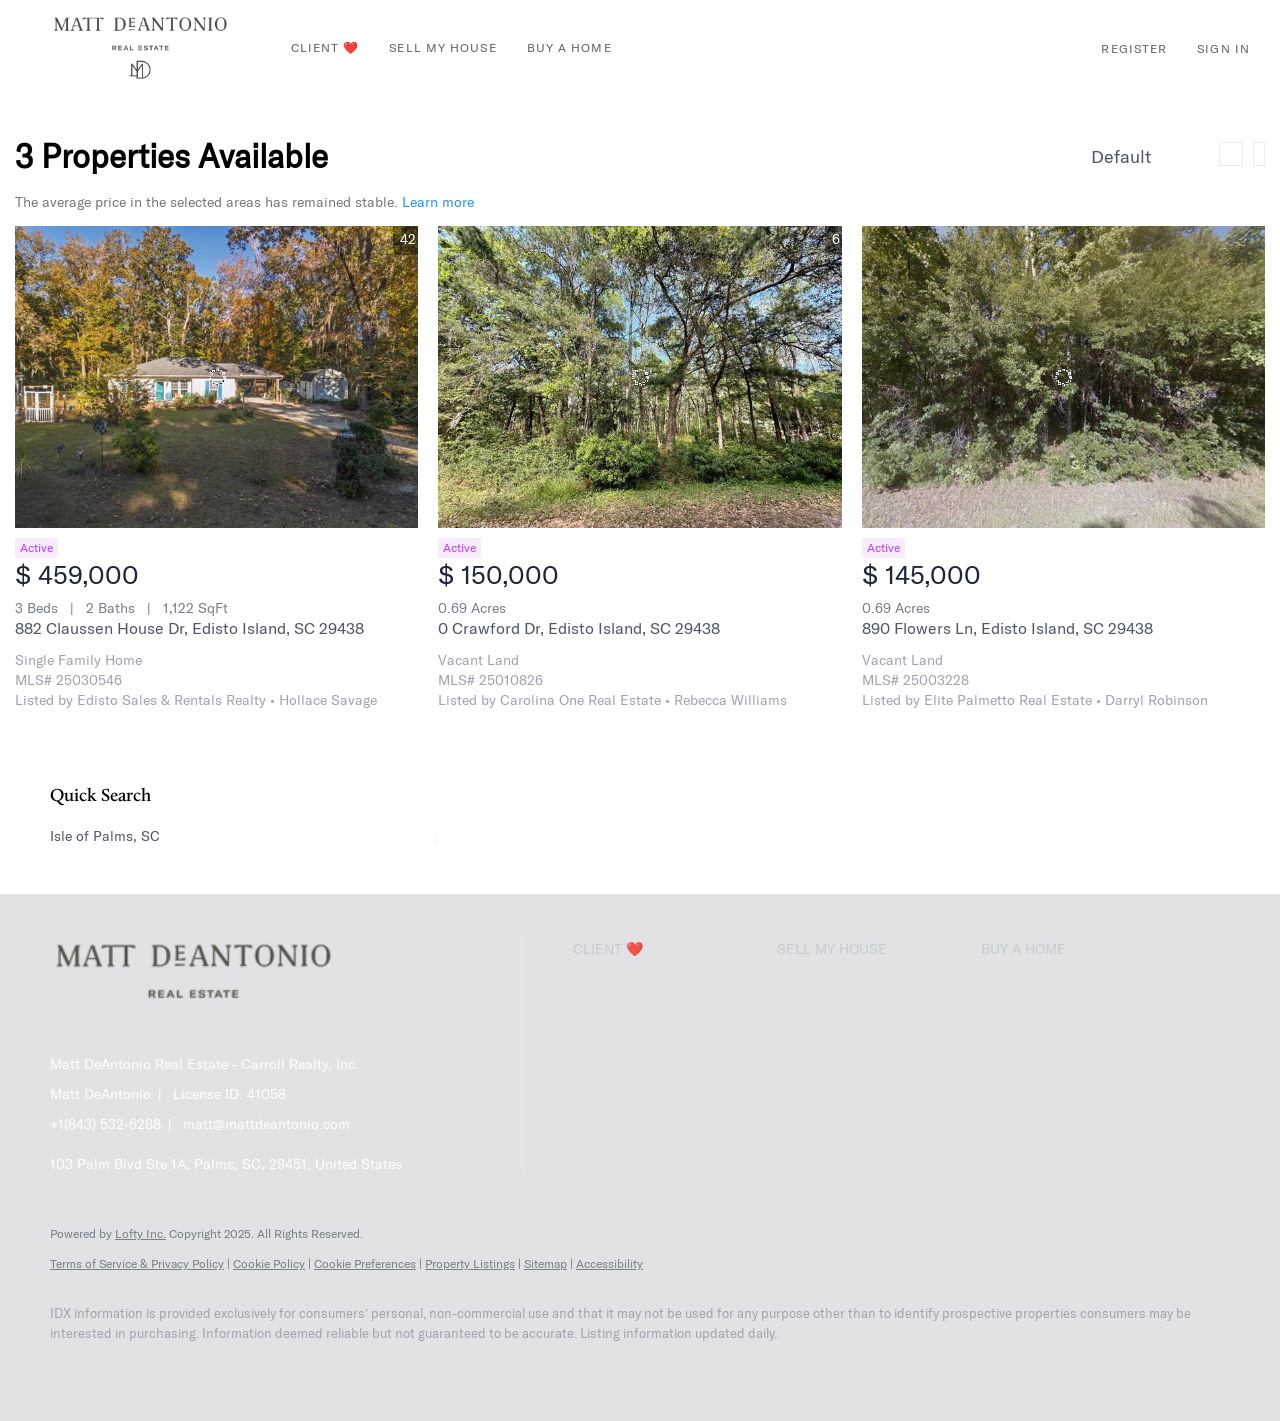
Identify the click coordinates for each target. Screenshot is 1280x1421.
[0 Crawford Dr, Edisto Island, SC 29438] (639, 377)
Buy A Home (569, 47)
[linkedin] (132, 1367)
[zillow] (190, 1367)
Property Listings (470, 1263)
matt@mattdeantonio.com (266, 1124)
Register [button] (1134, 48)
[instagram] (248, 1367)
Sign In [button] (1223, 48)
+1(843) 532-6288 (105, 1124)
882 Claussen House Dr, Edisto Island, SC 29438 (189, 628)
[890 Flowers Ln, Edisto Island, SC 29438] (1063, 377)
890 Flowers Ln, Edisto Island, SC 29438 (1007, 628)
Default (1121, 156)
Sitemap (545, 1263)
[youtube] (306, 1367)
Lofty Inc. (140, 1233)
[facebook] (74, 1367)
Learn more (438, 202)
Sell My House (442, 47)
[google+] (364, 1367)
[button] (140, 48)
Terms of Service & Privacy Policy (137, 1263)
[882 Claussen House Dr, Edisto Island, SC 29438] (216, 377)
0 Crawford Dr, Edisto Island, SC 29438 (579, 628)
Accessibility (609, 1263)
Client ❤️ (325, 47)
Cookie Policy (269, 1263)
